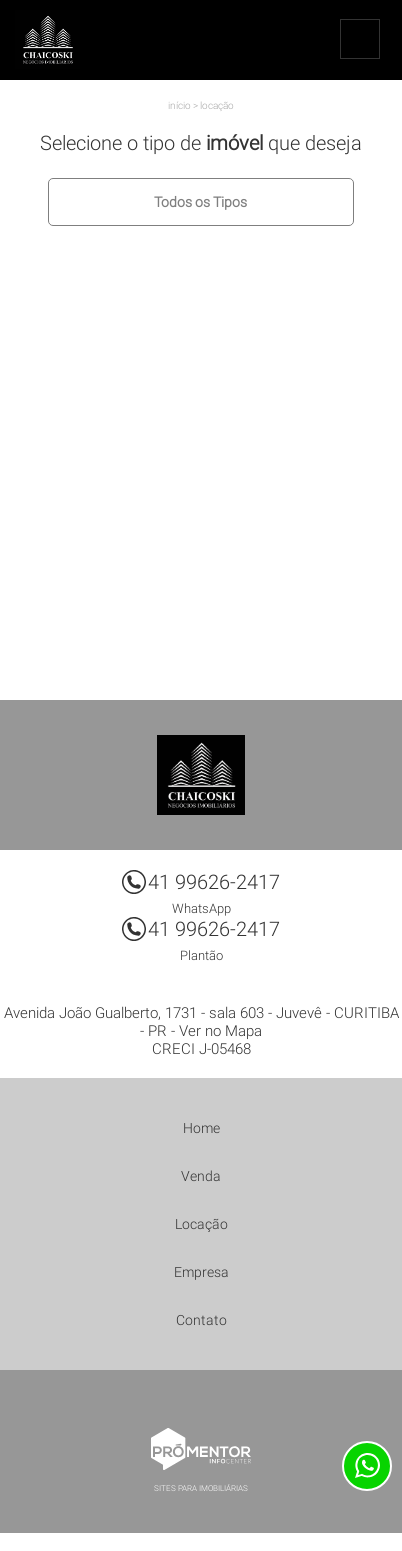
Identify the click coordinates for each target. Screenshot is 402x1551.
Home (201, 1128)
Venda (201, 1176)
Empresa (201, 1272)
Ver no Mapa (220, 1031)
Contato (201, 1320)
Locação (217, 105)
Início (179, 105)
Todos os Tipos (200, 202)
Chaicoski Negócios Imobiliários (201, 775)
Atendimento (367, 1466)
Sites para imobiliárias (201, 1488)
